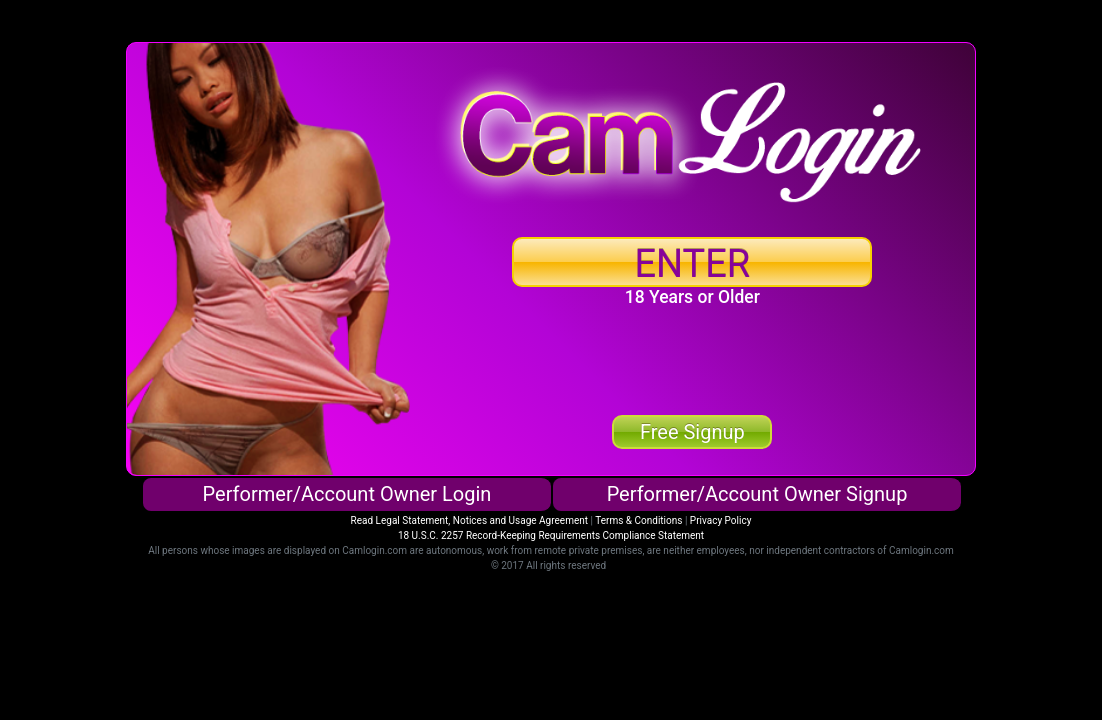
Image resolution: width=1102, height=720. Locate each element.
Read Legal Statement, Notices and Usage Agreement (469, 520)
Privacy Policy (721, 520)
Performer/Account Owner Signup (757, 494)
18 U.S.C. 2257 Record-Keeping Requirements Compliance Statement (551, 535)
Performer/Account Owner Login (347, 494)
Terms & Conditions (638, 520)
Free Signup (692, 432)
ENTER (692, 264)
